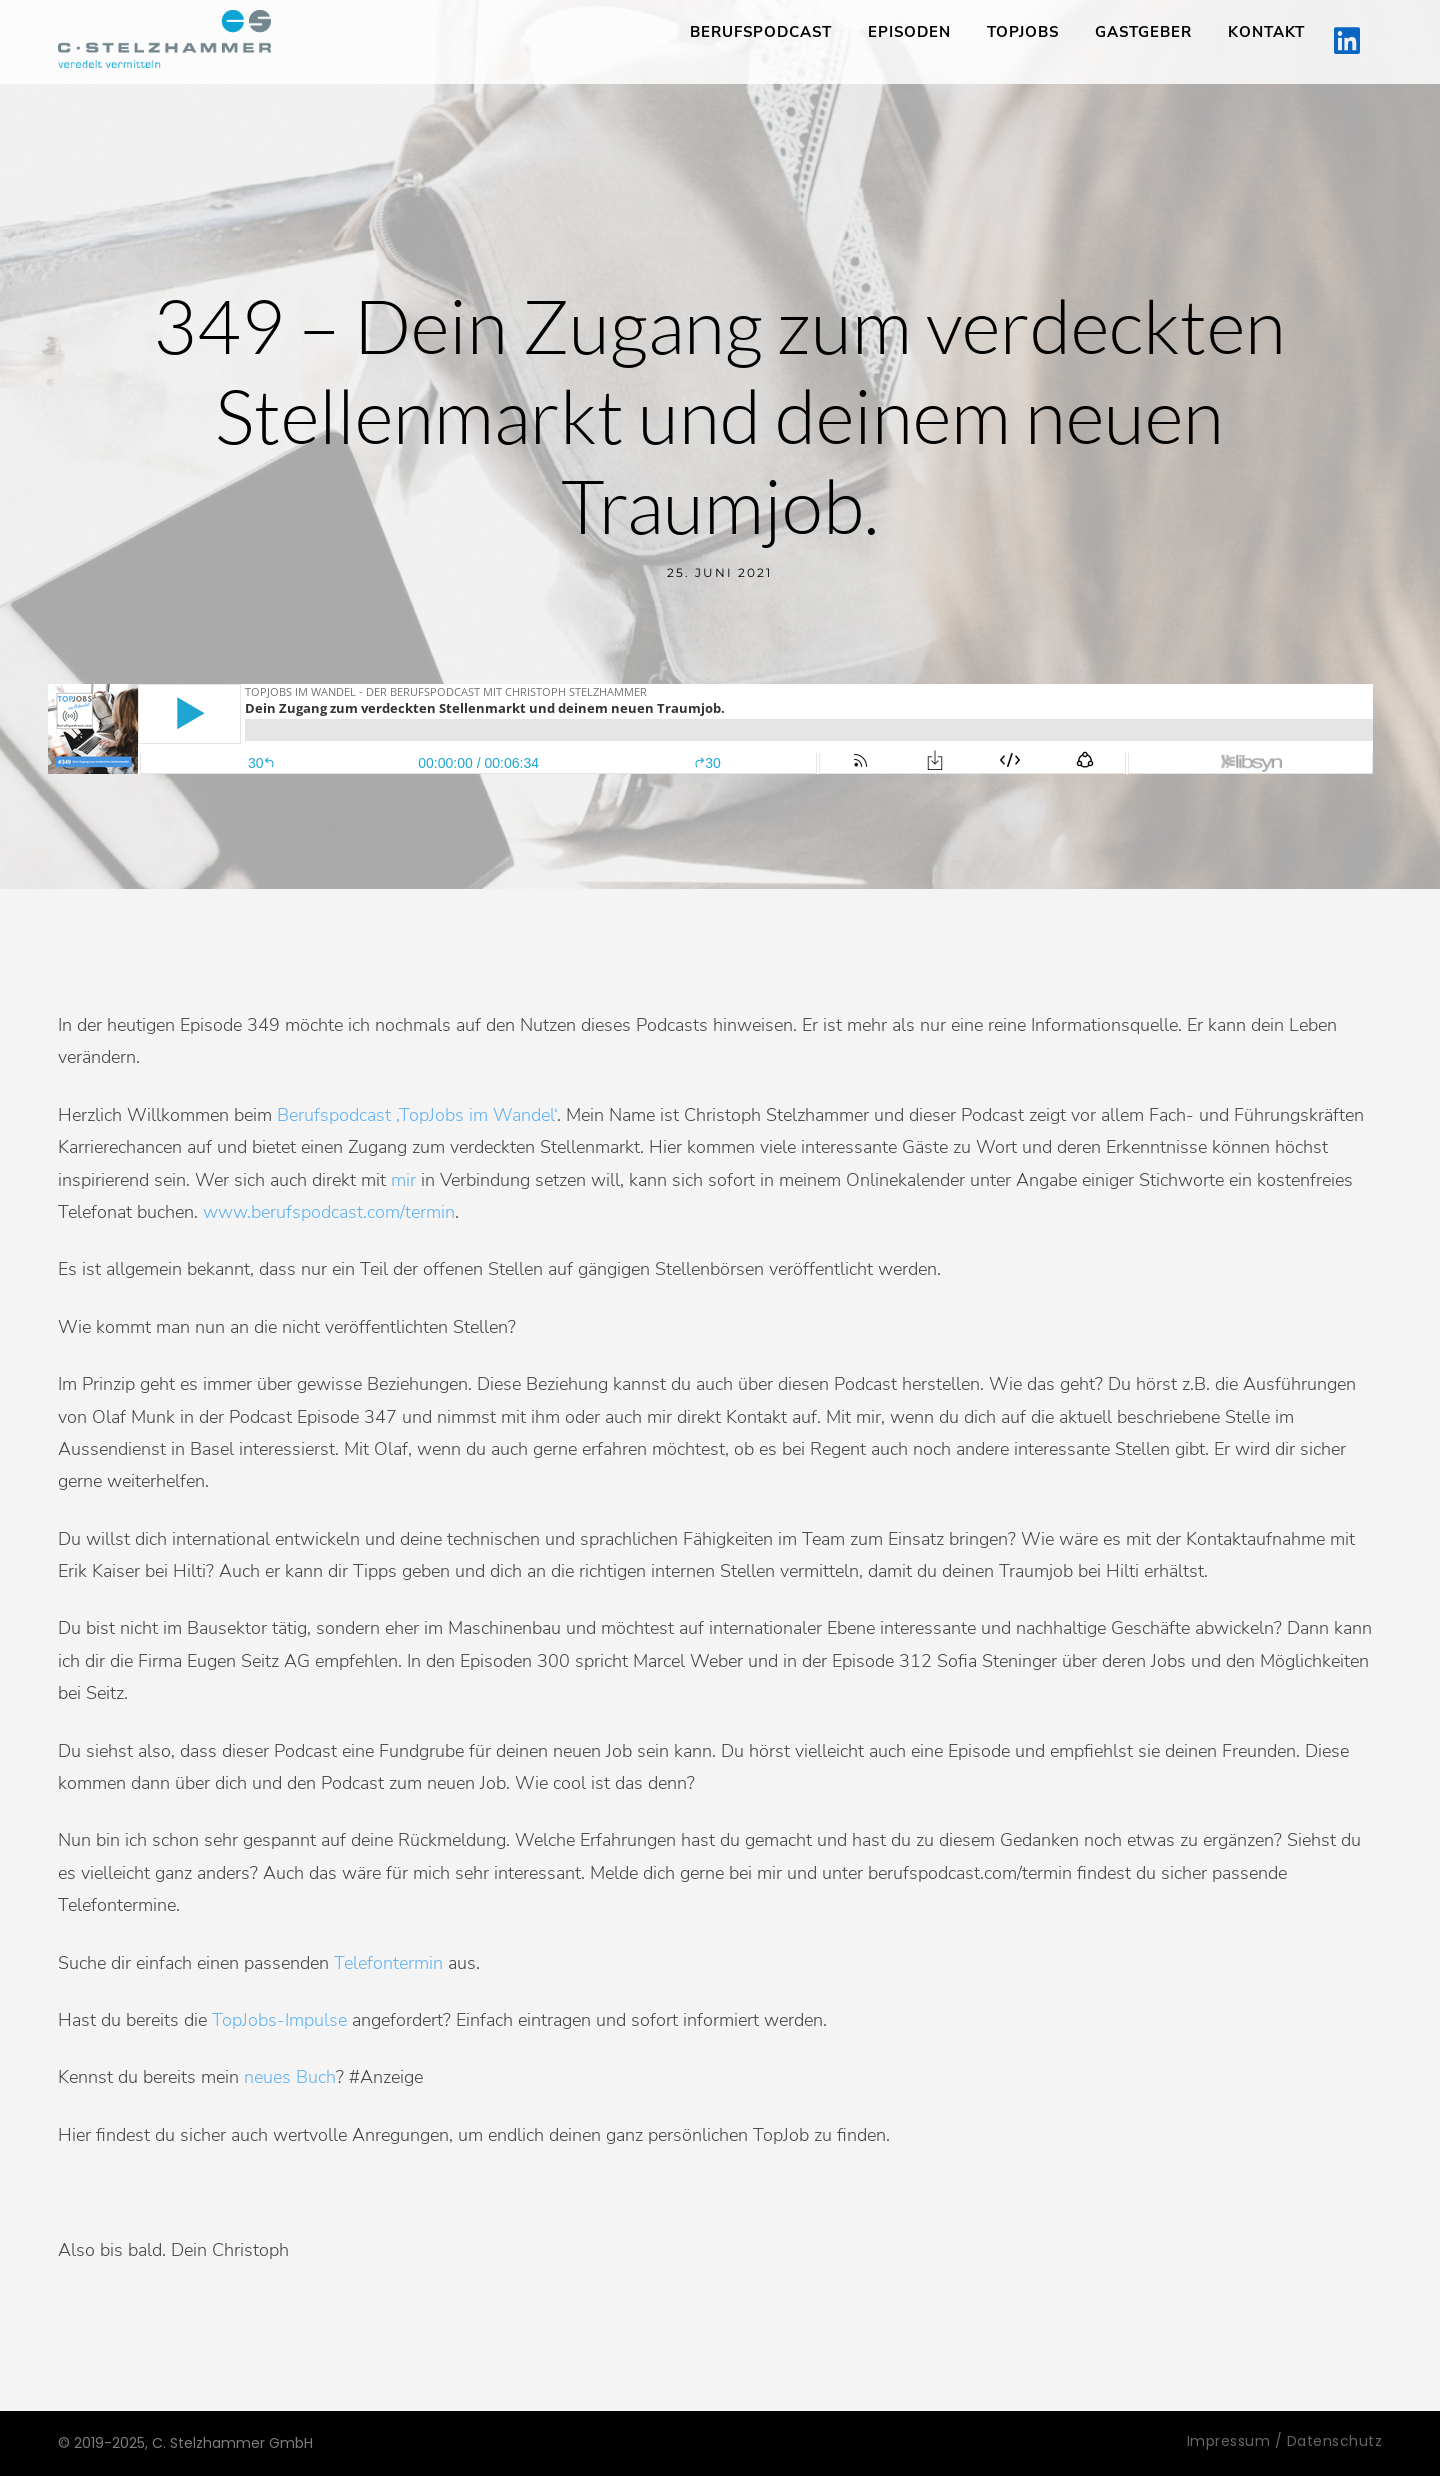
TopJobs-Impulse (279, 2020)
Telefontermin (388, 1963)
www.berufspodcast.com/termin (329, 1212)
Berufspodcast (761, 32)
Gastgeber (1143, 32)
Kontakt (1266, 32)
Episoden (909, 32)
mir (403, 1180)
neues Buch (290, 2077)
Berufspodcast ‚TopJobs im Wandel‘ (417, 1115)
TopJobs (1023, 32)
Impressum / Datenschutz (1285, 2441)
